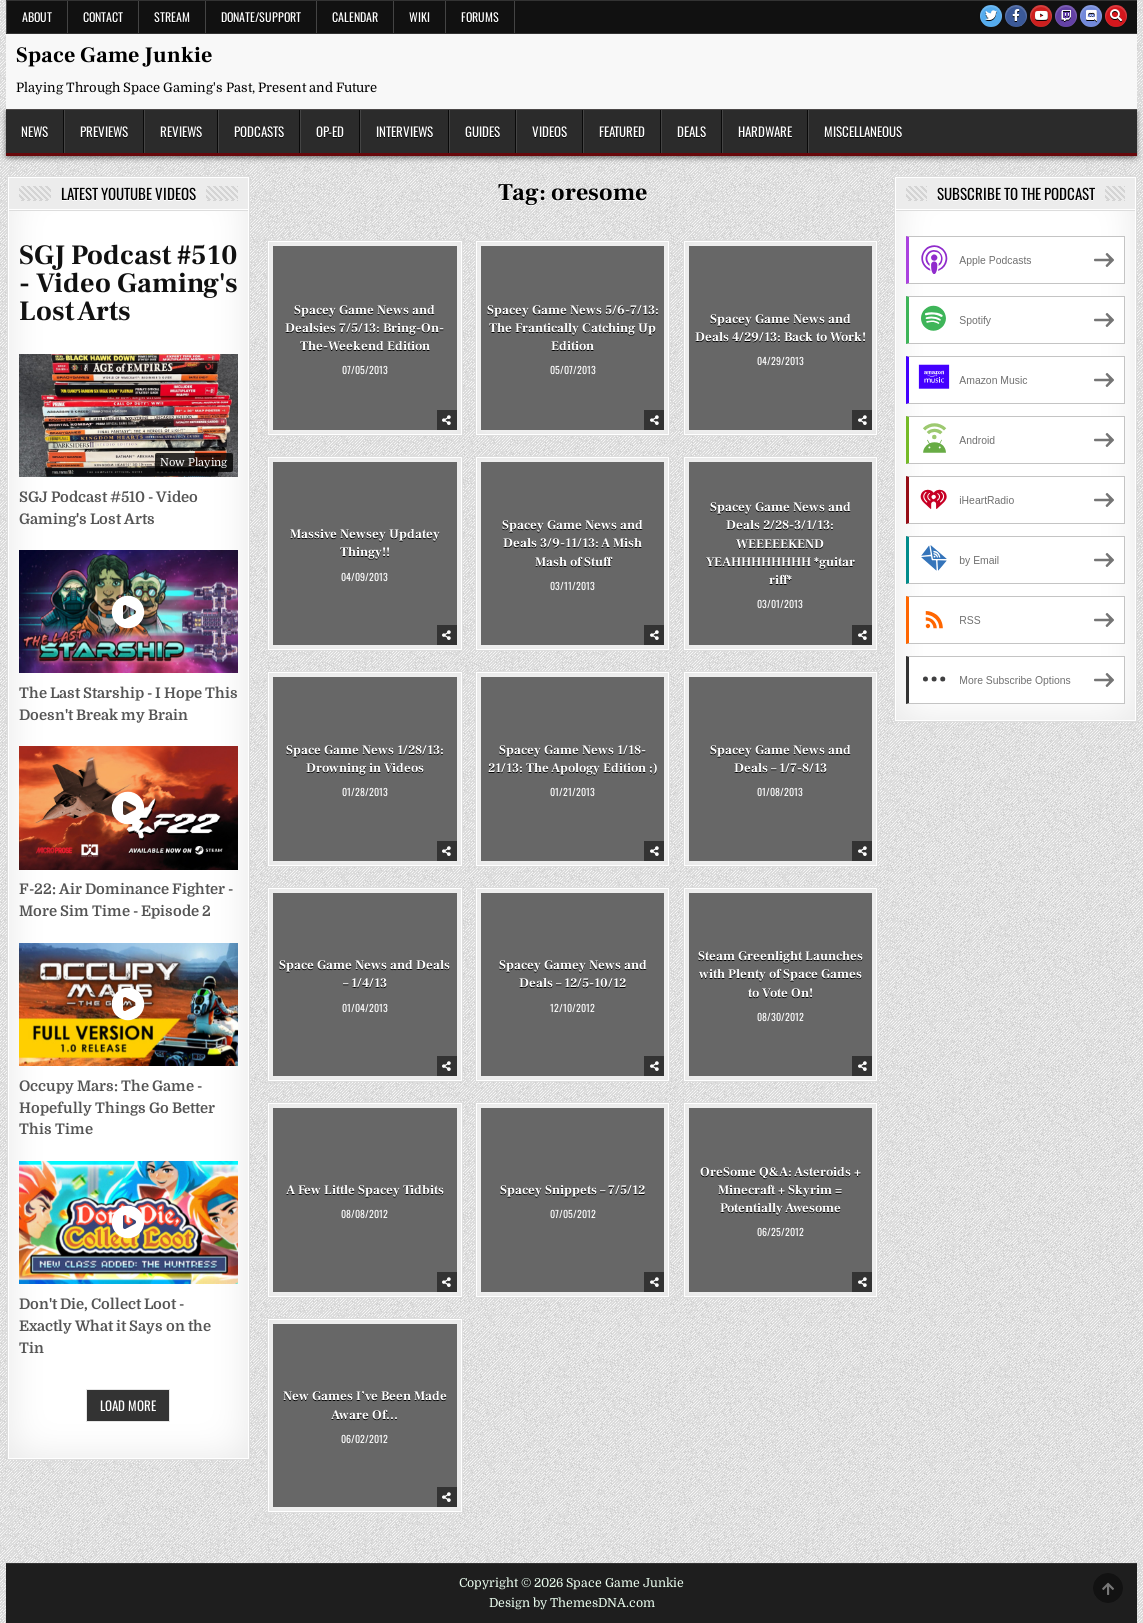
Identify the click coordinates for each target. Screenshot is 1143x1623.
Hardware (765, 131)
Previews (104, 131)
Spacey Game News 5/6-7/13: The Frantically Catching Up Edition (573, 327)
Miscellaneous (863, 131)
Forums (480, 16)
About (37, 16)
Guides (482, 131)
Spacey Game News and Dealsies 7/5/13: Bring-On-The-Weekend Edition (364, 327)
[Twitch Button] (1066, 16)
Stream (172, 16)
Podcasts (259, 131)
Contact (103, 16)
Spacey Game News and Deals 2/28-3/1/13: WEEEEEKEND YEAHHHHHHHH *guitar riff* (780, 543)
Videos (549, 131)
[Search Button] (1116, 16)
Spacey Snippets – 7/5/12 (572, 1190)
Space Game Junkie (114, 55)
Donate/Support (261, 16)
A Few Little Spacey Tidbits (365, 1190)
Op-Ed (330, 131)
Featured (622, 131)
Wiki (419, 16)
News (34, 131)
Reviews (181, 131)
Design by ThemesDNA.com (572, 1603)
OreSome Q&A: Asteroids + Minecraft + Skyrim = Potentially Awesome (780, 1190)
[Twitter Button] (991, 16)
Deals (691, 131)
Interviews (404, 131)
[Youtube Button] (1041, 16)
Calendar (355, 16)
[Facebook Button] (1016, 16)
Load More (128, 1405)
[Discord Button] (1091, 16)
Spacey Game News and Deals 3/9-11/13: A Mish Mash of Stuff (572, 543)
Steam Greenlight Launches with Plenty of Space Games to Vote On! (780, 974)
